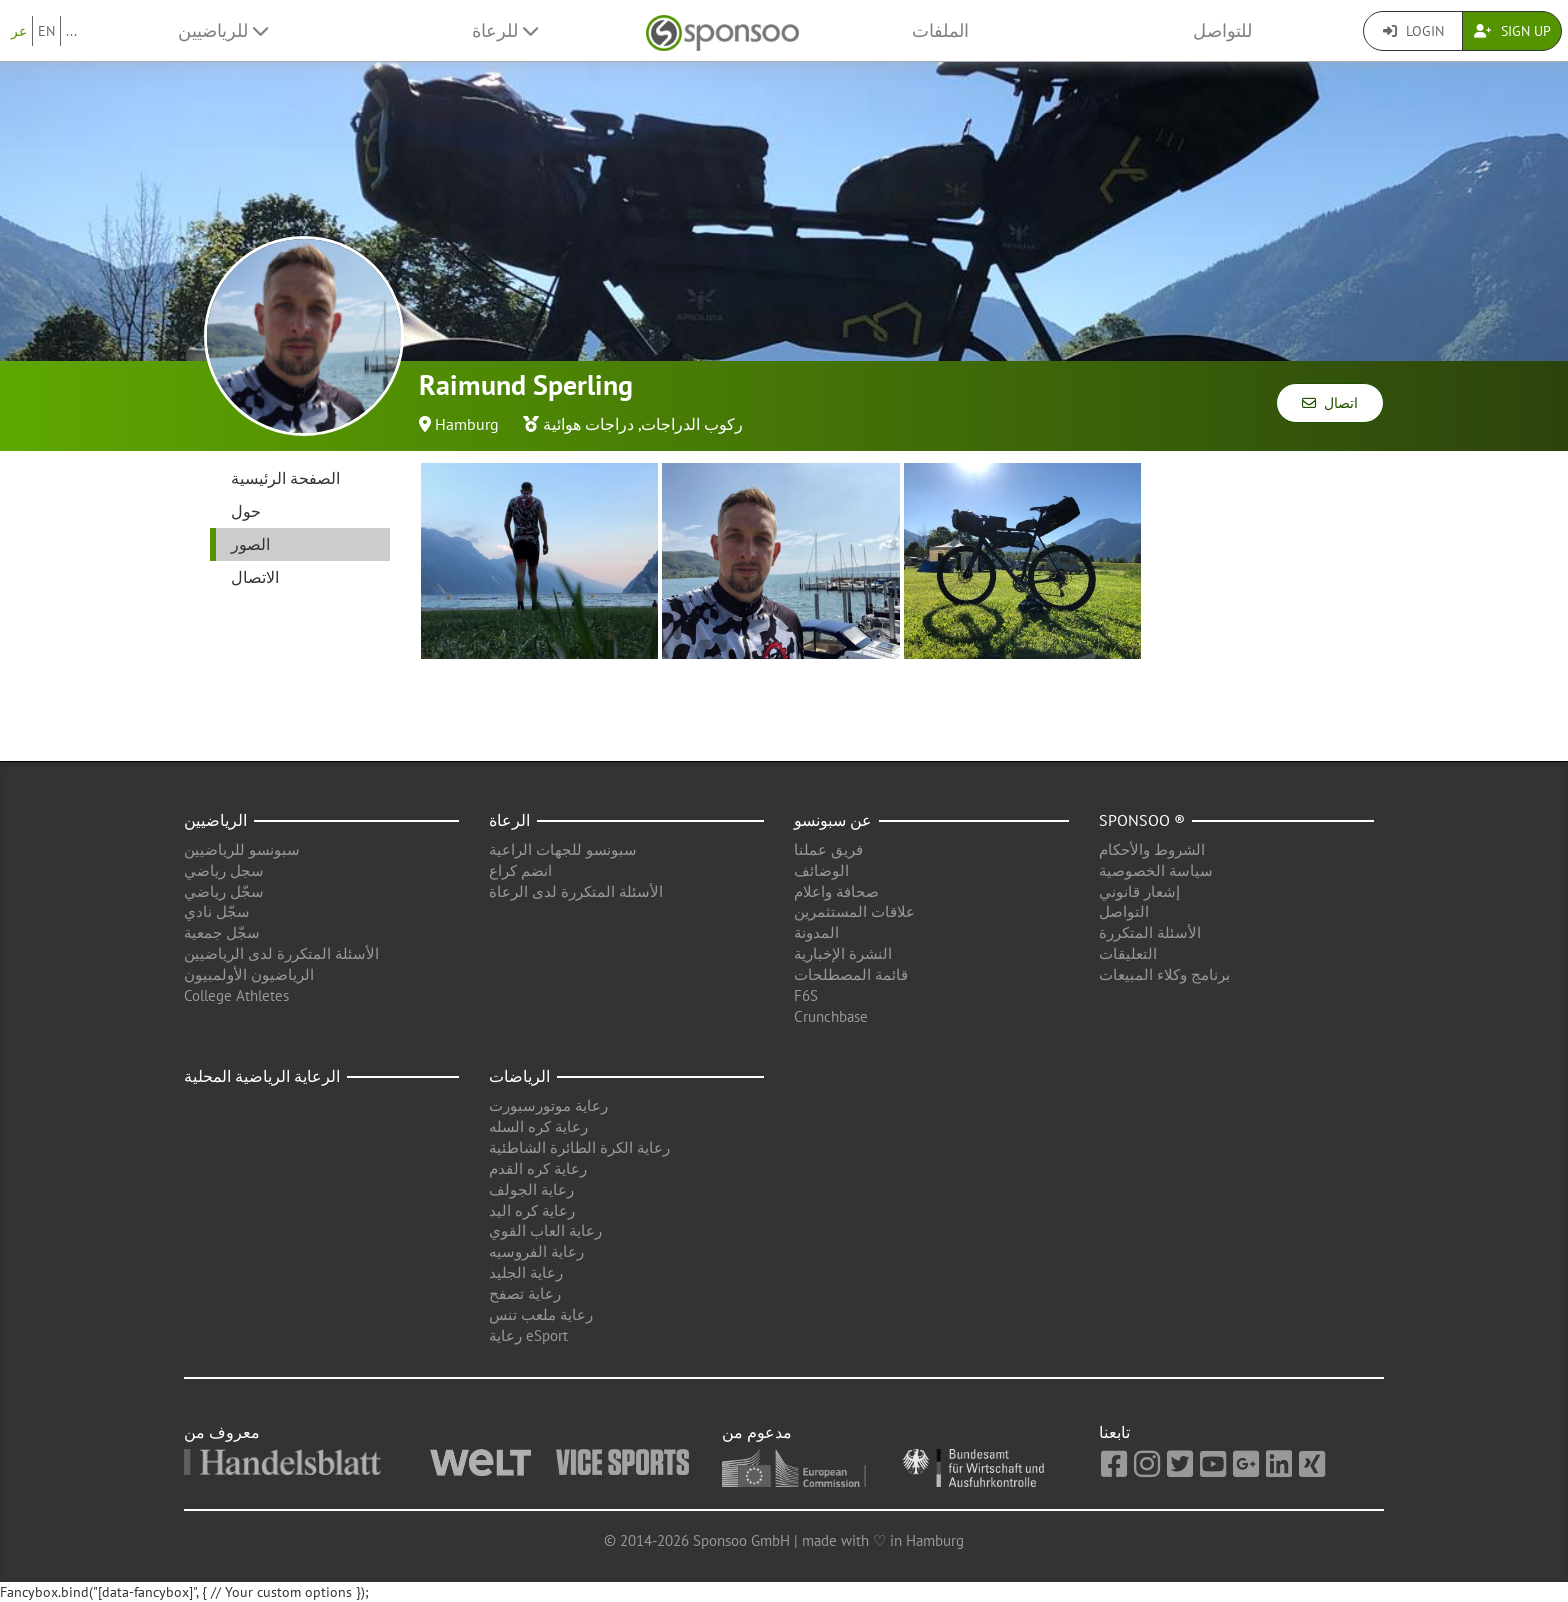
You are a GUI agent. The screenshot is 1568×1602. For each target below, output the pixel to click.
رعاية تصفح (525, 1293)
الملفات (940, 30)
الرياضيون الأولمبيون (249, 974)
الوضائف (821, 870)
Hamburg (467, 424)
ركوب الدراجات (692, 424)
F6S (806, 995)
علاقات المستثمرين (854, 911)
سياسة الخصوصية (1156, 870)
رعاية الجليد (526, 1272)
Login (1413, 31)
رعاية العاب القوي (545, 1230)
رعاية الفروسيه (536, 1251)
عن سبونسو (833, 820)
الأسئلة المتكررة (1150, 932)
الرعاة (509, 820)
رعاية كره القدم (538, 1168)
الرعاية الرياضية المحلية (262, 1076)
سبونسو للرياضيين (242, 849)
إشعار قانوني (1139, 891)
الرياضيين (215, 820)
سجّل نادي (217, 911)
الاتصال (255, 577)
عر (19, 31)
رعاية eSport (528, 1335)
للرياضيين (223, 30)
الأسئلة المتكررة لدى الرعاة (576, 891)
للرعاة (505, 30)
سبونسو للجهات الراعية (563, 849)
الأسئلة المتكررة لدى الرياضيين (281, 953)
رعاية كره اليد (532, 1210)
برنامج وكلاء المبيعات (1164, 974)
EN (46, 31)
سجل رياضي (224, 870)
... (71, 31)
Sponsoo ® (1142, 820)
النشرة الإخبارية (843, 953)
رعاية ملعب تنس (541, 1314)
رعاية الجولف (531, 1189)
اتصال (1330, 403)
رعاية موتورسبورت (548, 1105)
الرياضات (519, 1076)
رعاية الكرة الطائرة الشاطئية (579, 1147)
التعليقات (1128, 953)
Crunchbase (831, 1016)
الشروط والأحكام (1152, 849)
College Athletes (236, 995)
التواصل (1124, 911)
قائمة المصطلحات (851, 974)
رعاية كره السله (538, 1126)
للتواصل (1222, 30)
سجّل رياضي (224, 891)
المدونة (816, 932)
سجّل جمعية (222, 932)
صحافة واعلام (836, 891)
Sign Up (1512, 31)
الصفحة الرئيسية (285, 478)
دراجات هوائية (588, 424)
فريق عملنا (828, 849)
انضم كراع (520, 870)
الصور (250, 544)
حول (246, 511)
